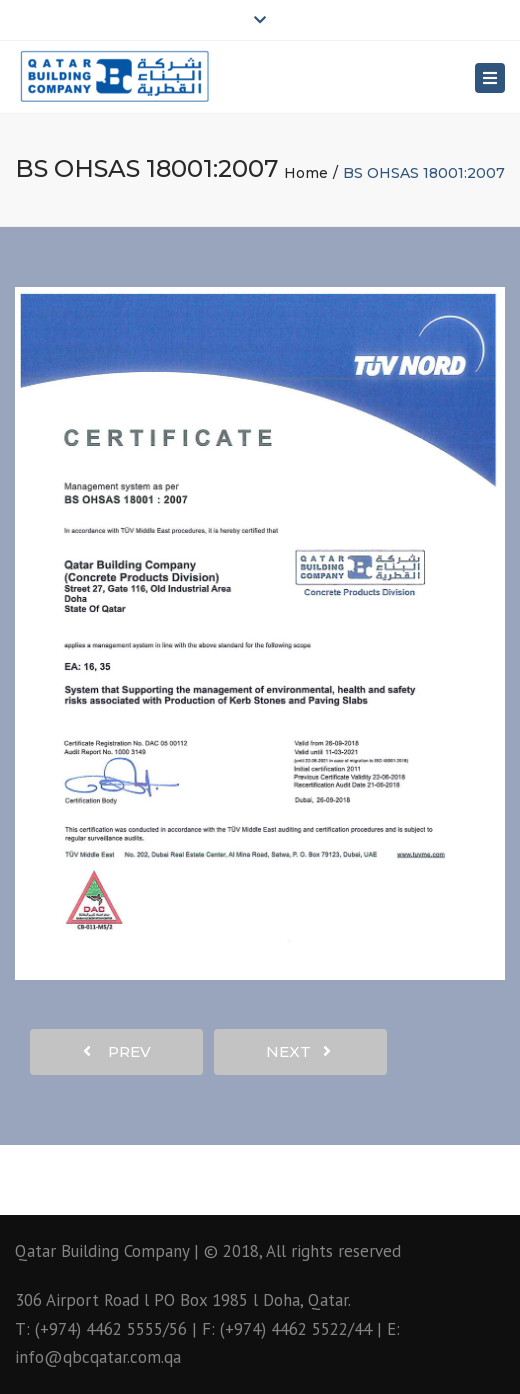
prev (117, 1051)
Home (306, 173)
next (298, 1051)
